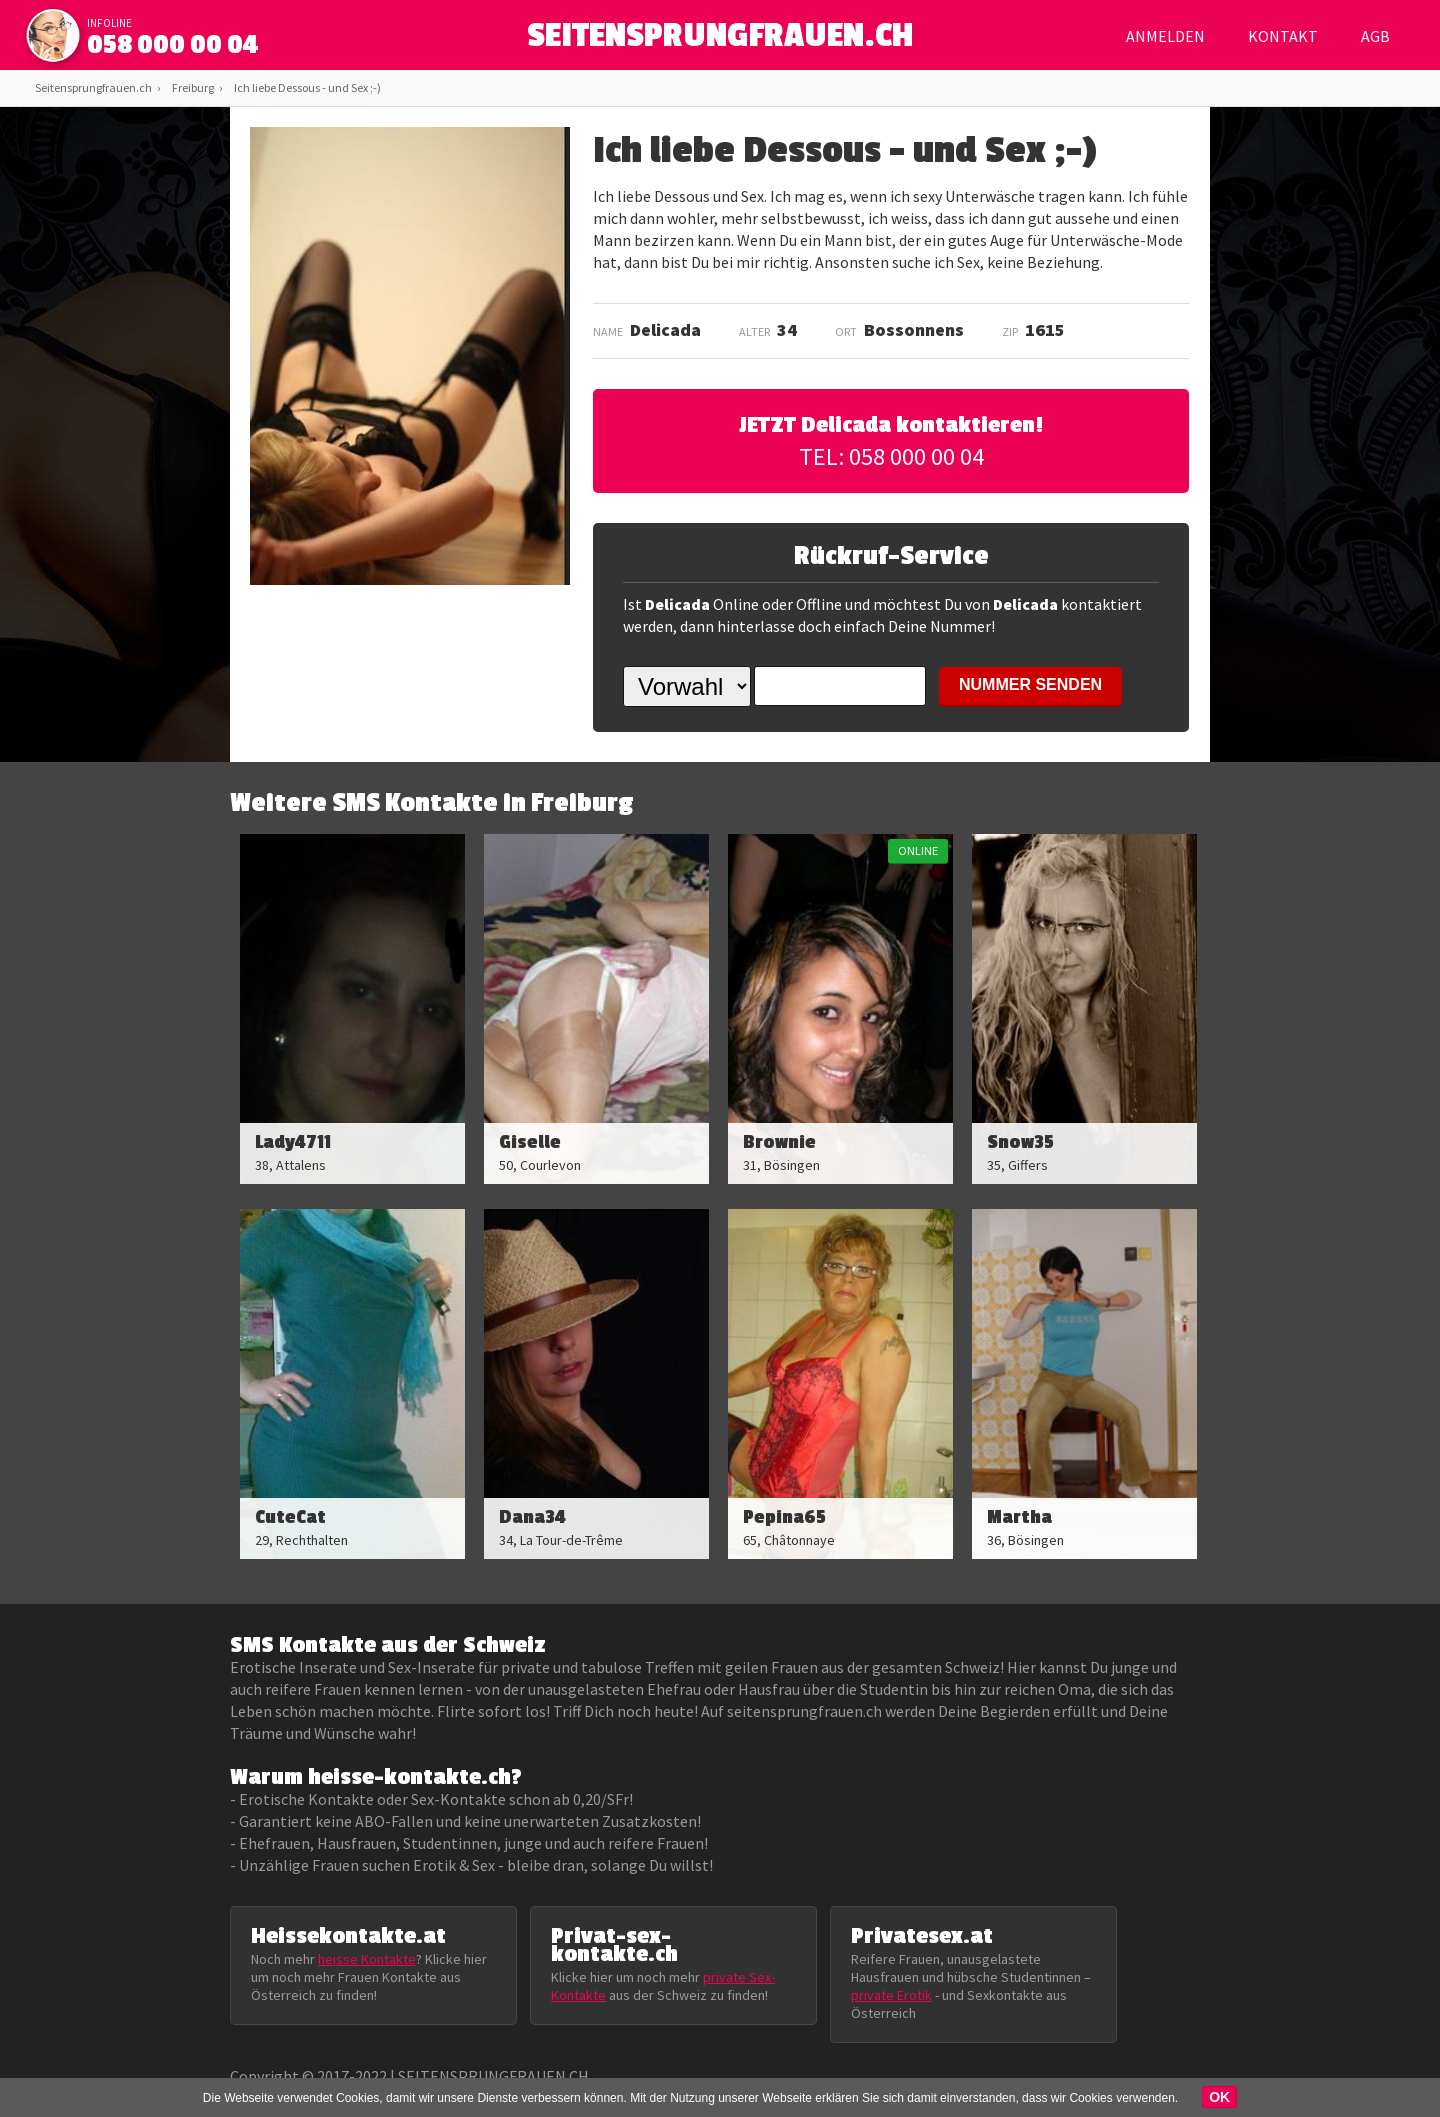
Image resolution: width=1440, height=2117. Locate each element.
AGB (1375, 36)
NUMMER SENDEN (1030, 684)
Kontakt (1283, 36)
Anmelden (1165, 36)
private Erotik (891, 1995)
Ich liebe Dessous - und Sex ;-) (307, 87)
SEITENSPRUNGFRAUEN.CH (720, 40)
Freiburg (193, 87)
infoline (109, 23)
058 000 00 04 (173, 45)
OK (1219, 2097)
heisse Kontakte (367, 1959)
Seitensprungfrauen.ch (93, 87)
